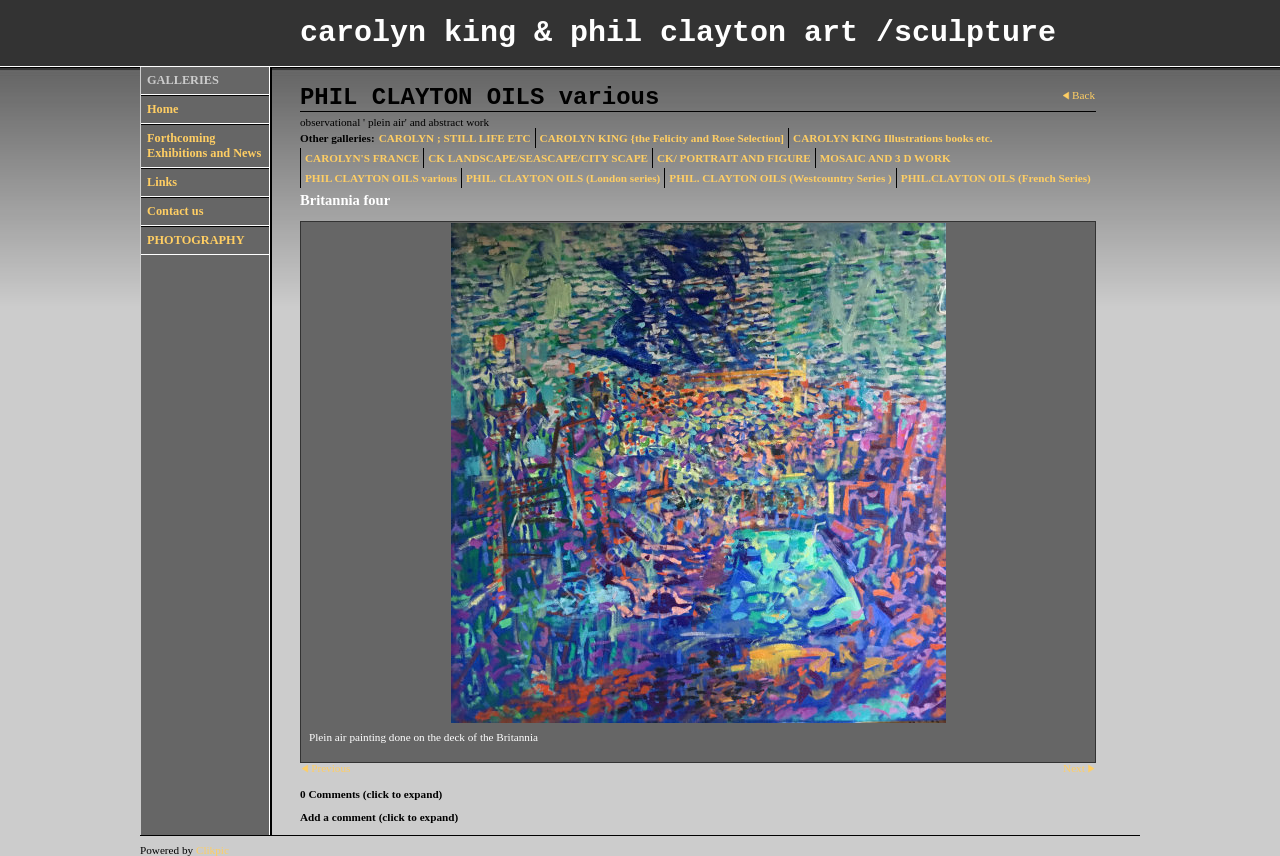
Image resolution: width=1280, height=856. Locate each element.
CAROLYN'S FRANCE (362, 158)
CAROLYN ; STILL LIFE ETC (455, 138)
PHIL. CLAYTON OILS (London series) (563, 178)
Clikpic (212, 850)
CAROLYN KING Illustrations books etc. (892, 138)
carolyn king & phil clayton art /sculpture (678, 33)
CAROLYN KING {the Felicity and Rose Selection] (662, 138)
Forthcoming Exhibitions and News (204, 145)
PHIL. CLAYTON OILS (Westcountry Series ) (780, 178)
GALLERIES (183, 80)
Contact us (175, 211)
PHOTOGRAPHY (196, 240)
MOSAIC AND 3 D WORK (885, 158)
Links (162, 182)
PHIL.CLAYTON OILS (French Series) (996, 178)
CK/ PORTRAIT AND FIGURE (734, 158)
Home (162, 109)
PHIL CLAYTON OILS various (381, 178)
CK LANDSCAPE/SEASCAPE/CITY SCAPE (538, 158)
